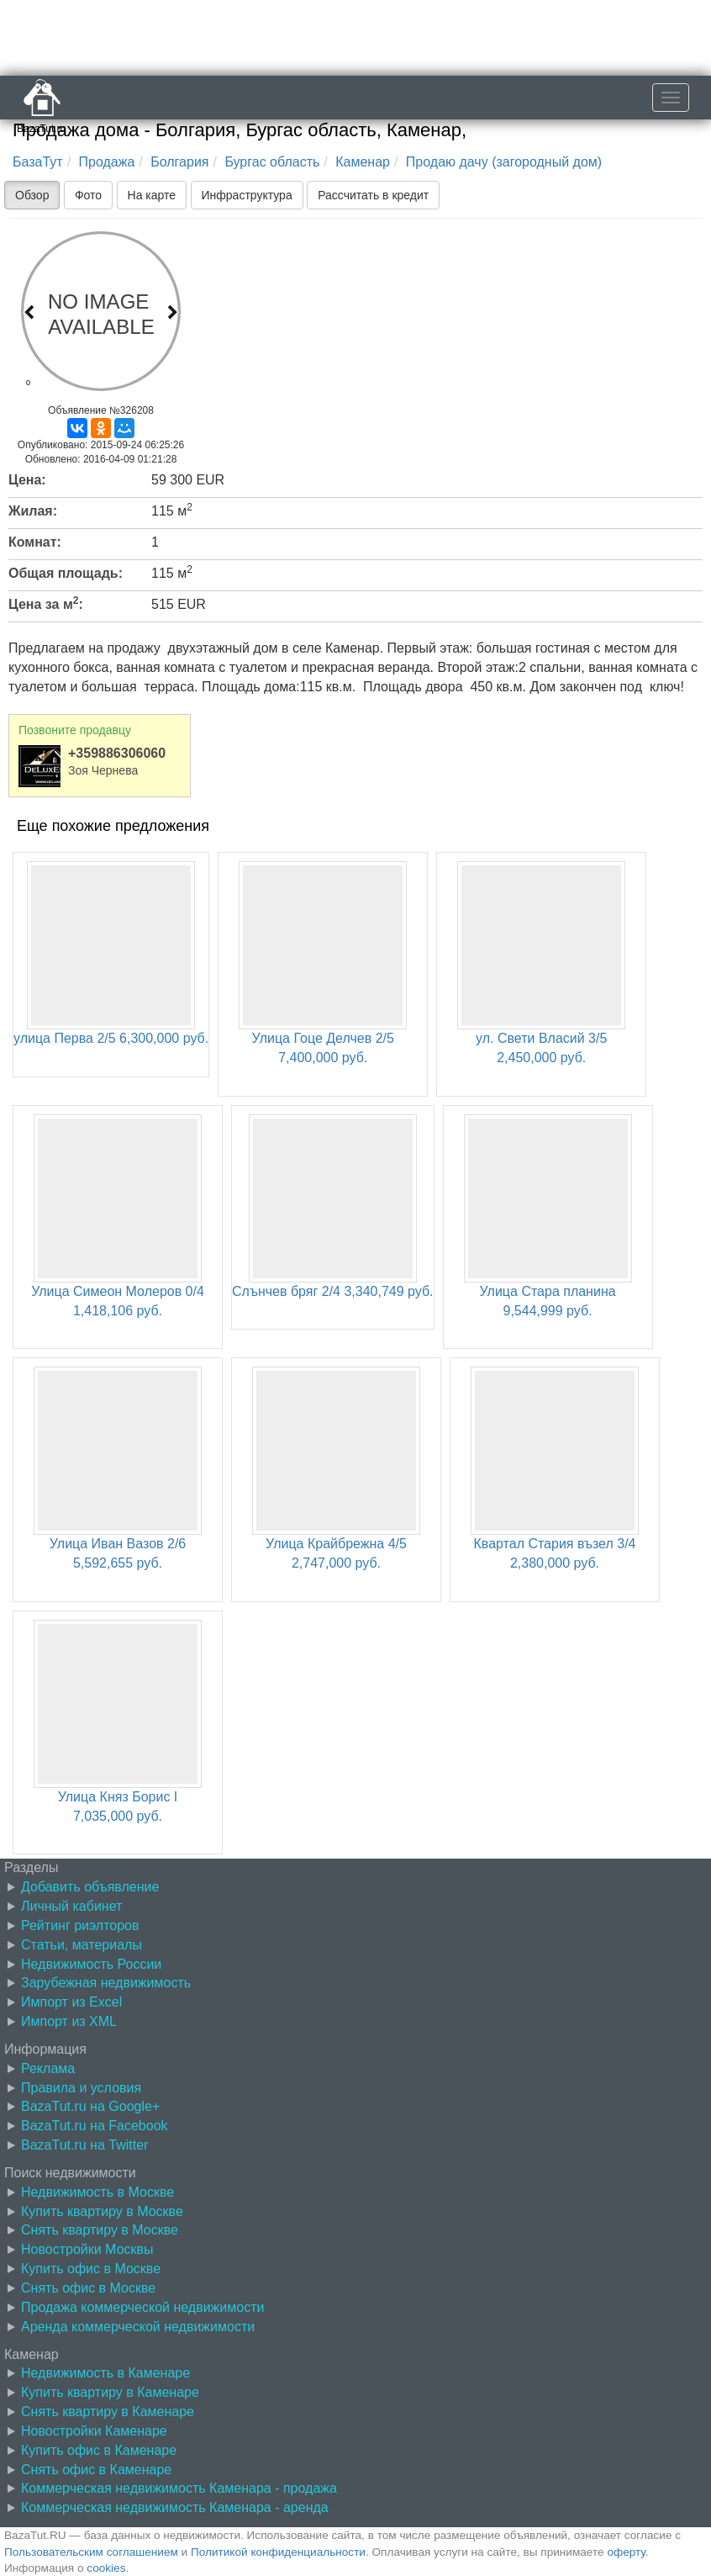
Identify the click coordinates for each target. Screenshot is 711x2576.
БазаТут (38, 162)
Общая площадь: (65, 573)
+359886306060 (117, 753)
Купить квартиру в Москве (102, 2211)
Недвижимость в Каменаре (105, 2373)
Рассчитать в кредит (373, 195)
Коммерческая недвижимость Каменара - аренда (175, 2507)
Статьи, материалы (81, 1945)
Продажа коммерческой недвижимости (142, 2307)
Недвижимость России (91, 1964)
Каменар (362, 162)
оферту (626, 2552)
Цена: (27, 480)
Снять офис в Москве (88, 2288)
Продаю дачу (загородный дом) (504, 162)
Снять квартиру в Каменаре (107, 2411)
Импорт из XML (69, 2021)
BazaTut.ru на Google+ (90, 2106)
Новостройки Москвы (87, 2249)
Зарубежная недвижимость (106, 1983)
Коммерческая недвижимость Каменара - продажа (179, 2488)
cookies (106, 2568)
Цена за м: (45, 603)
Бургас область (271, 162)
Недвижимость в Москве (97, 2192)
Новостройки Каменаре (94, 2431)
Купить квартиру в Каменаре (110, 2392)
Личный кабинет (71, 1906)
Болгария (179, 162)
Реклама (48, 2068)
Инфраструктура (247, 195)
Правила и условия (81, 2088)
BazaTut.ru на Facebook (94, 2125)
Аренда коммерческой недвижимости (138, 2326)
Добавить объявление (90, 1887)
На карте (152, 195)
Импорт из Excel (71, 2002)
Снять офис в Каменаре (96, 2469)
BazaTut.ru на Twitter (84, 2145)
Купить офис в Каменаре (98, 2450)
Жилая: (32, 511)
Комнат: (34, 542)
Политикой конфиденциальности (278, 2552)
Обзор (32, 195)
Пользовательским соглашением (91, 2552)
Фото (88, 195)
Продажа (107, 162)
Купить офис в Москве (91, 2268)
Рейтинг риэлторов (80, 1925)
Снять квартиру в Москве (99, 2230)
